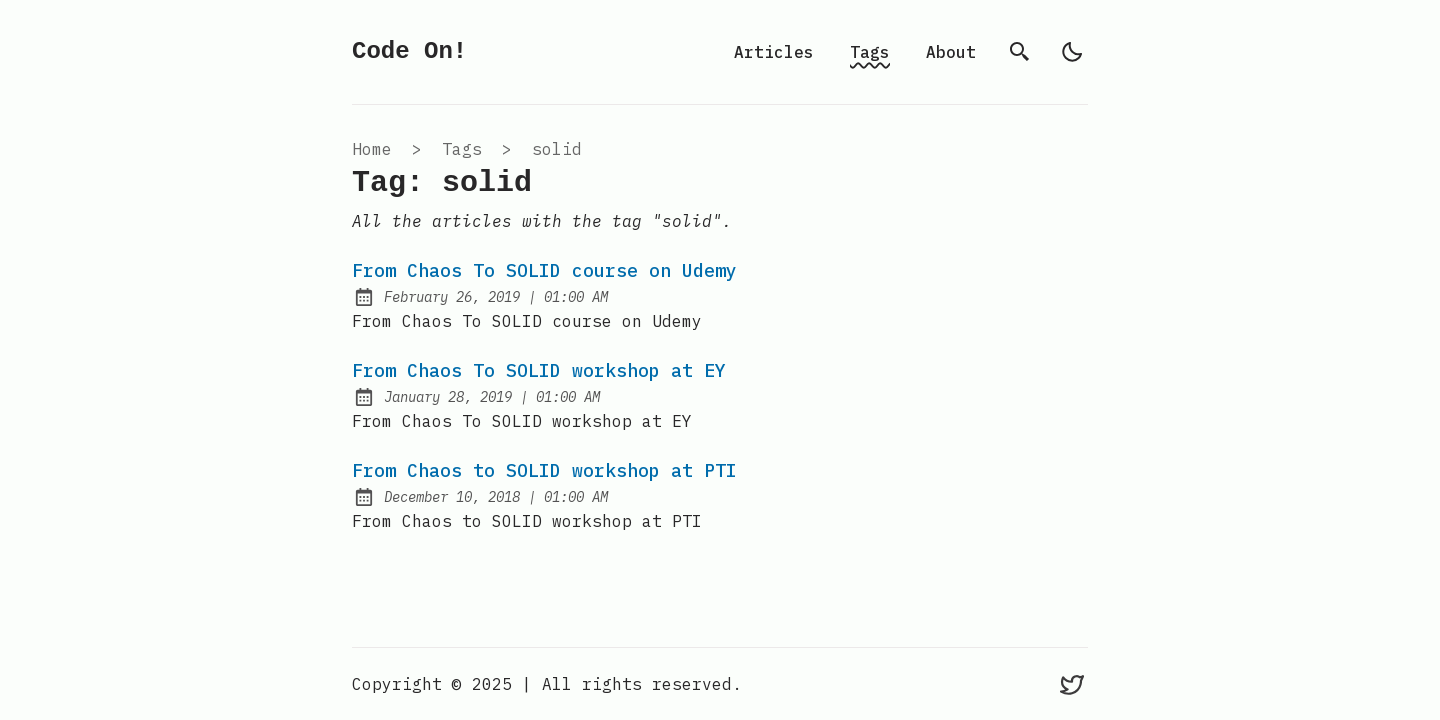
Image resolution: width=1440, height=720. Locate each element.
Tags (870, 52)
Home (372, 149)
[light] (1072, 52)
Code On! (409, 51)
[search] (1020, 52)
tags (462, 149)
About (951, 52)
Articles (774, 52)
